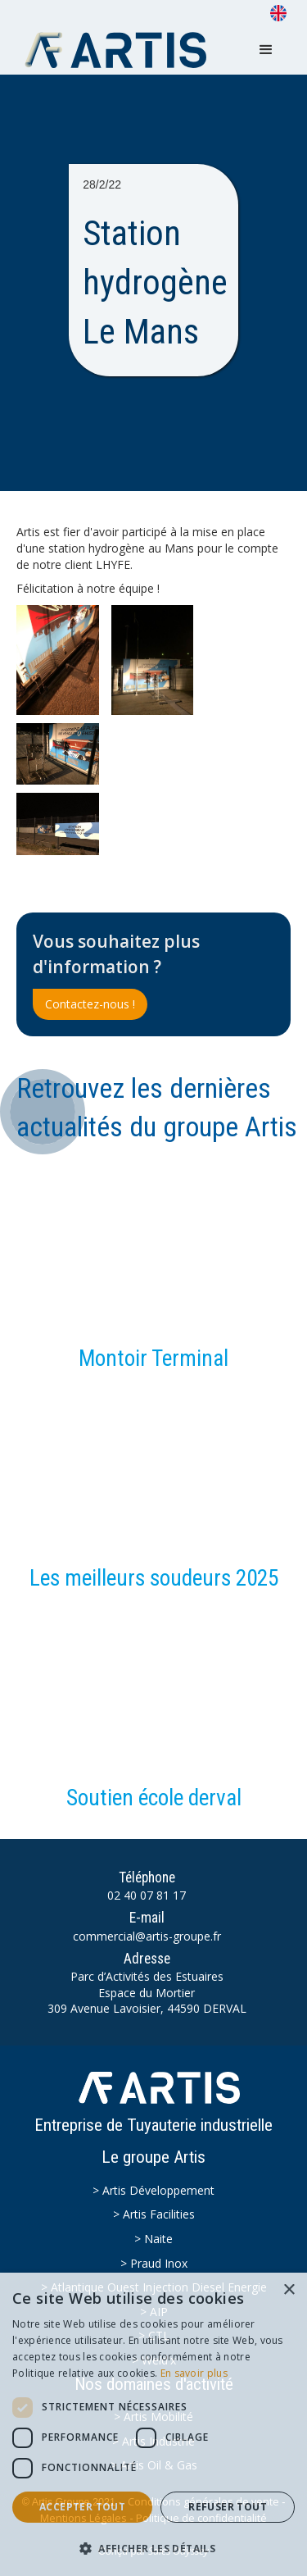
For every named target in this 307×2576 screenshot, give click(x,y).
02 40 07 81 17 (146, 1895)
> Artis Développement (153, 2190)
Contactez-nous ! (90, 1004)
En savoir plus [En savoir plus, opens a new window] (194, 2373)
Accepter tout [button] (82, 2507)
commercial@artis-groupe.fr (147, 1936)
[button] (266, 50)
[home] (119, 50)
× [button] (288, 2290)
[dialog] (153, 2424)
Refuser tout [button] (227, 2507)
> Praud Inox (153, 2263)
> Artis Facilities (154, 2214)
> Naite (153, 2238)
